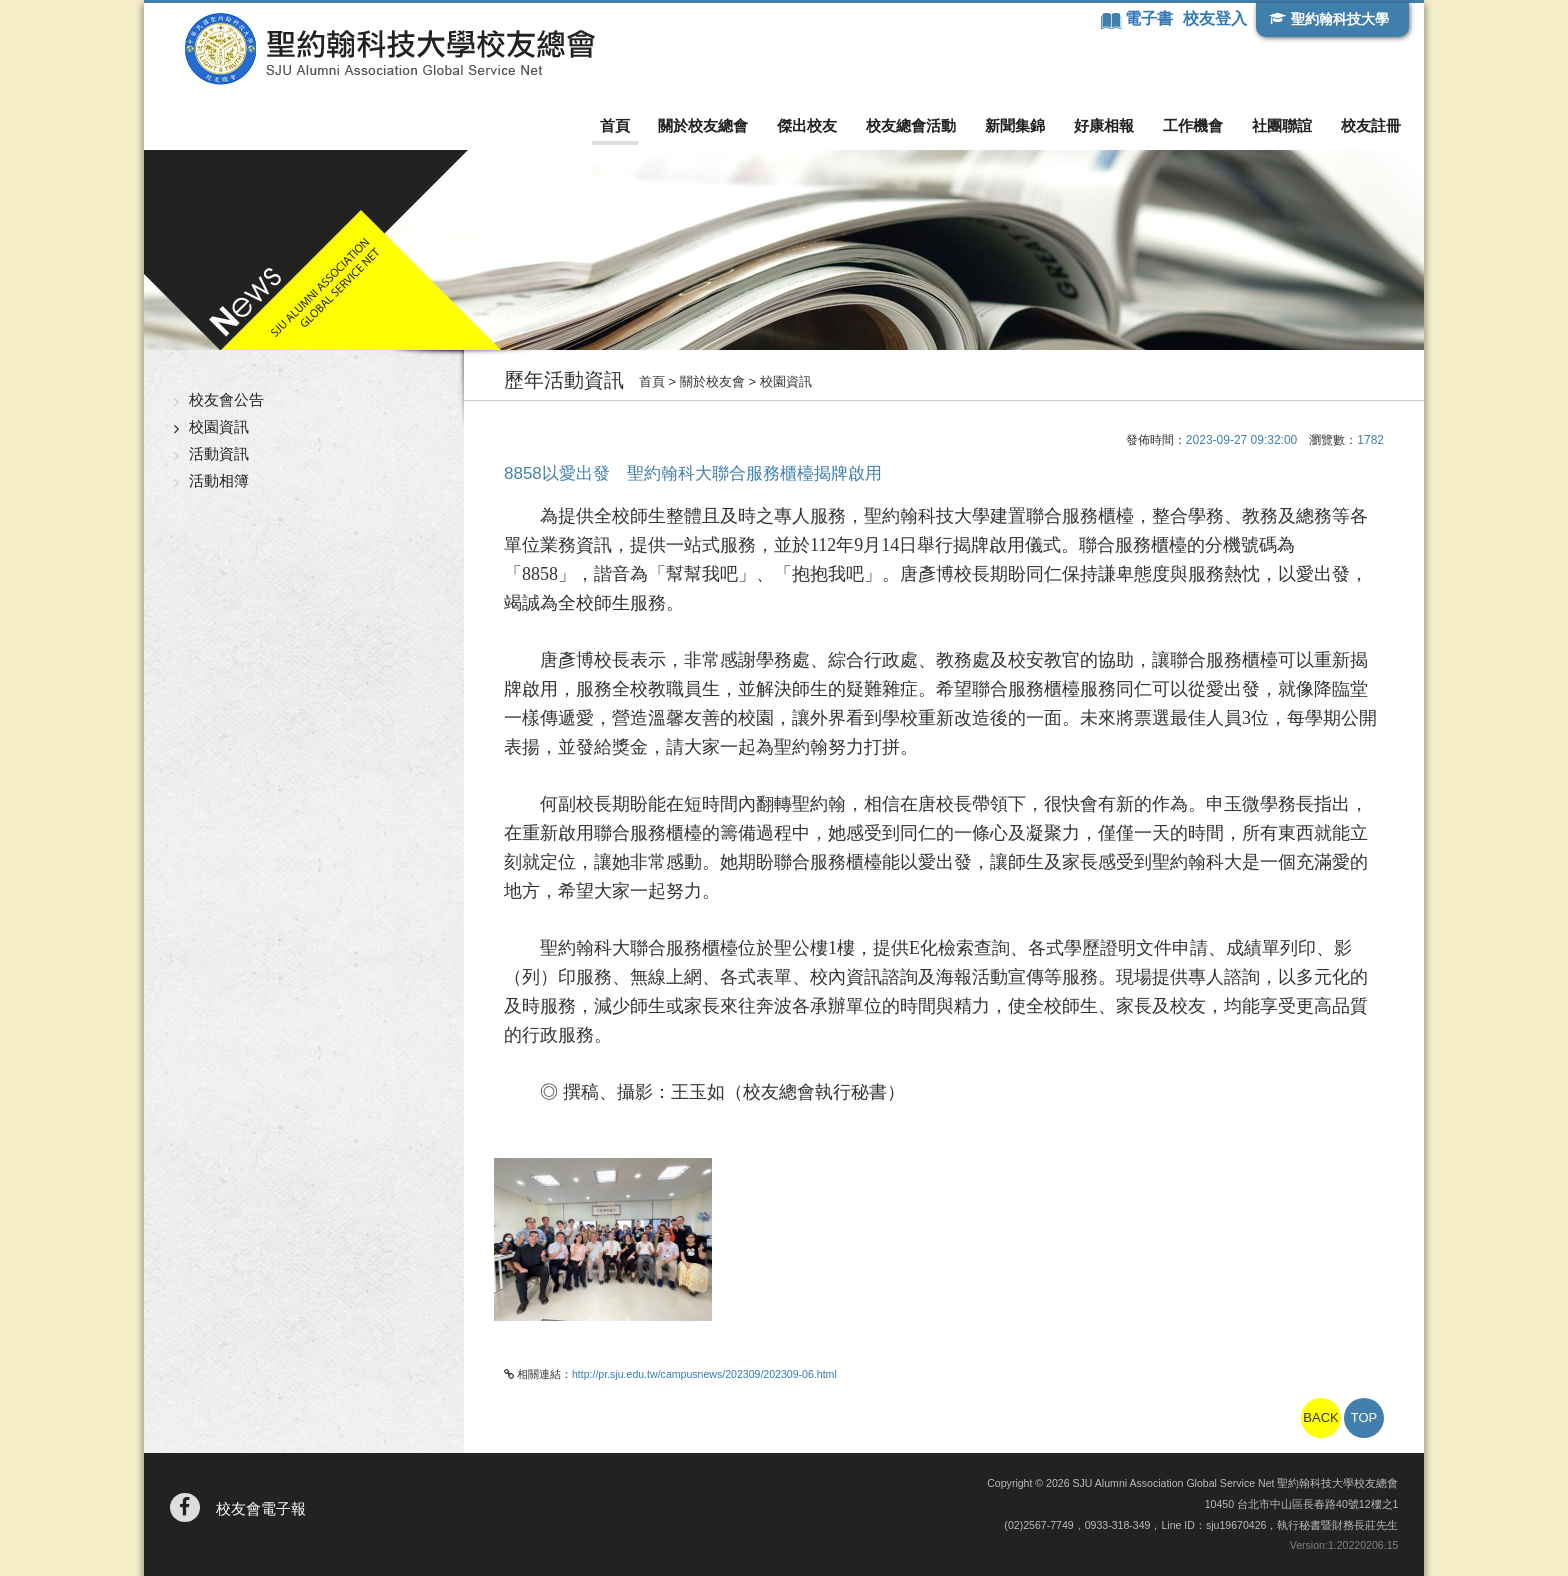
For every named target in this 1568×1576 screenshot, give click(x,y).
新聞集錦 (1015, 125)
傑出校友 (807, 125)
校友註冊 (1371, 125)
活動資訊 (219, 453)
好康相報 (1104, 125)
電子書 (1151, 18)
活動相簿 (219, 480)
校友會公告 (226, 399)
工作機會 (1193, 125)
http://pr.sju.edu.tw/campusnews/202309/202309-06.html (704, 1374)
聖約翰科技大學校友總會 (389, 49)
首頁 (615, 125)
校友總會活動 (911, 125)
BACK (1320, 1417)
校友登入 (1215, 18)
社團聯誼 (1282, 125)
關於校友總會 (703, 125)
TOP (1364, 1417)
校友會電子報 (261, 1508)
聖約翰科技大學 (1340, 19)
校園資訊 (219, 426)
